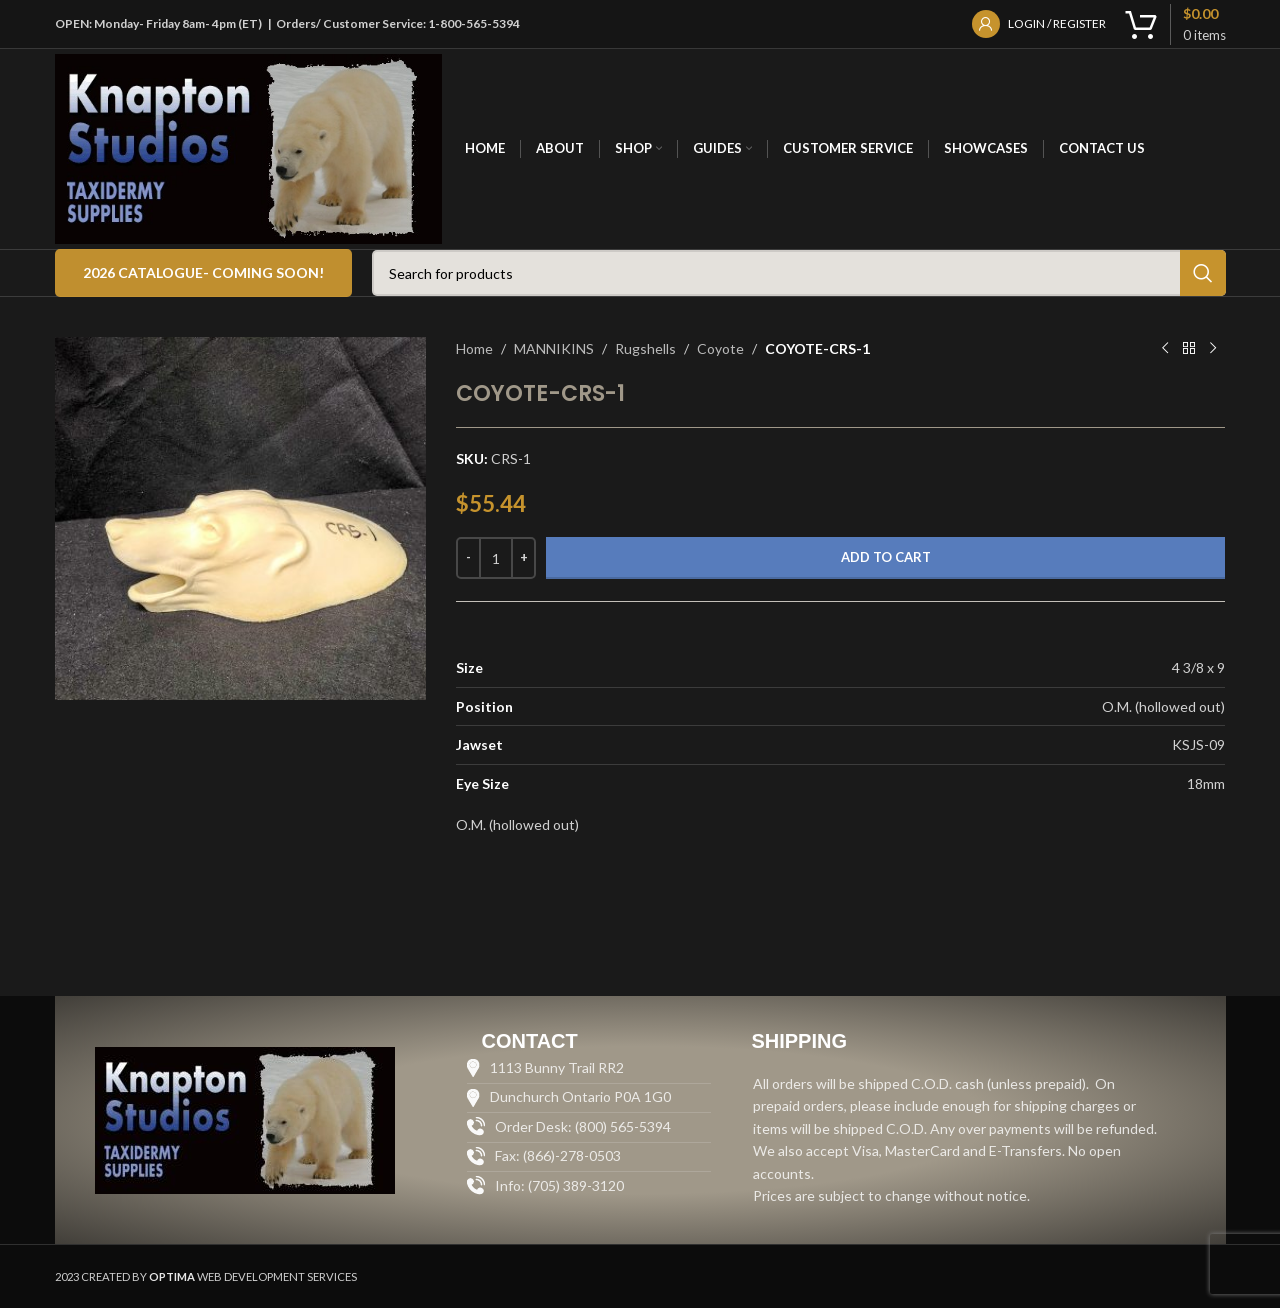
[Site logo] (249, 147)
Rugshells (645, 348)
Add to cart (886, 557)
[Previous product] (1165, 349)
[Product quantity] (496, 558)
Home (474, 348)
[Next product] (1213, 349)
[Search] (799, 273)
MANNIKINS (554, 348)
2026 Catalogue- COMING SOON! (203, 272)
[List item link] (588, 1186)
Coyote (720, 348)
